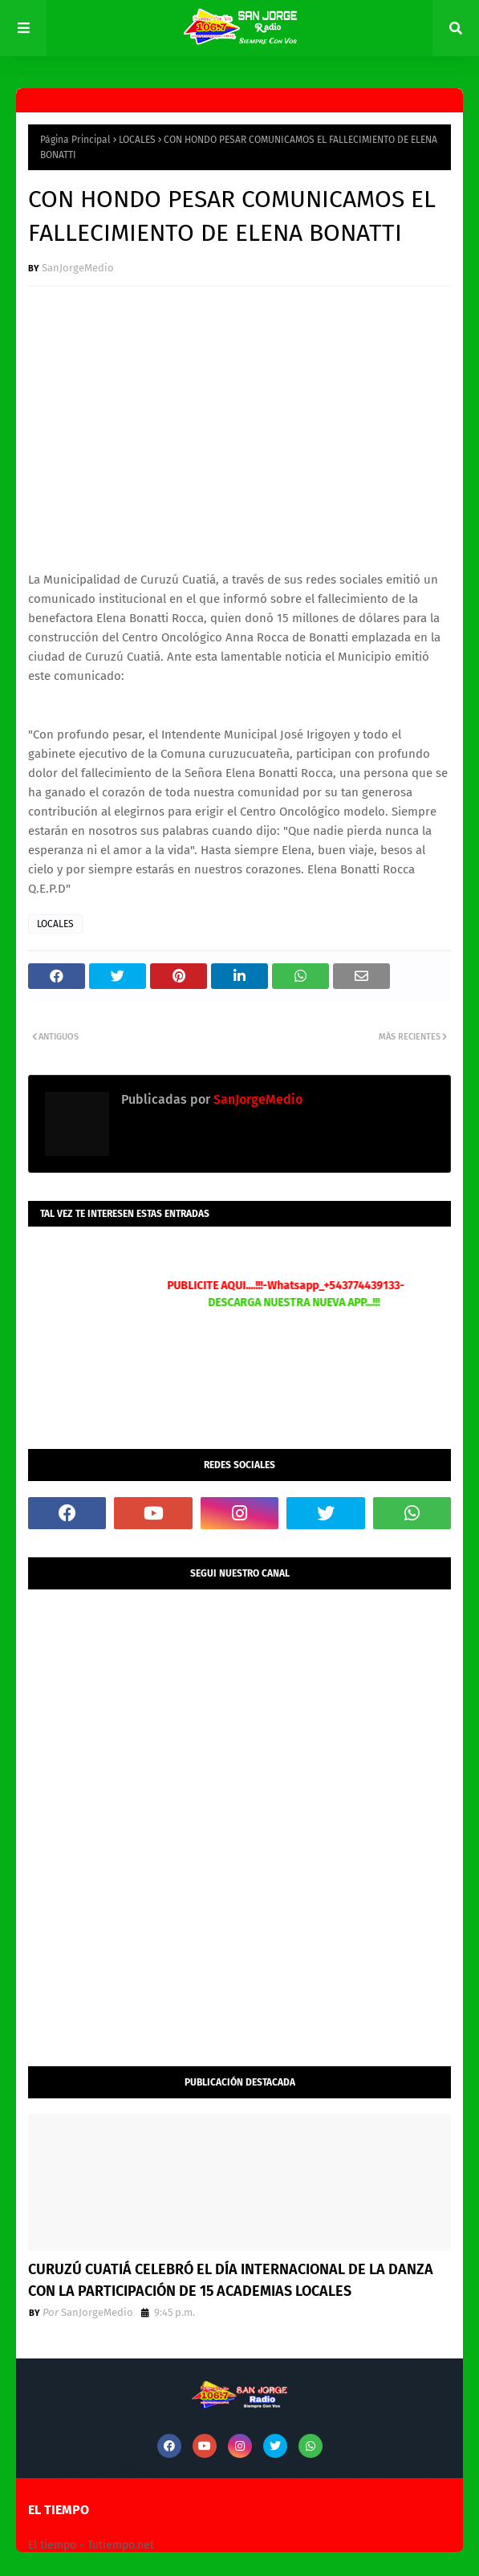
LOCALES (137, 139)
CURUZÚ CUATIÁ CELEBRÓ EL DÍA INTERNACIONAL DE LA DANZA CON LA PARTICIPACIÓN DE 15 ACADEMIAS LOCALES (230, 2280)
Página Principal (75, 139)
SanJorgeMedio (78, 268)
